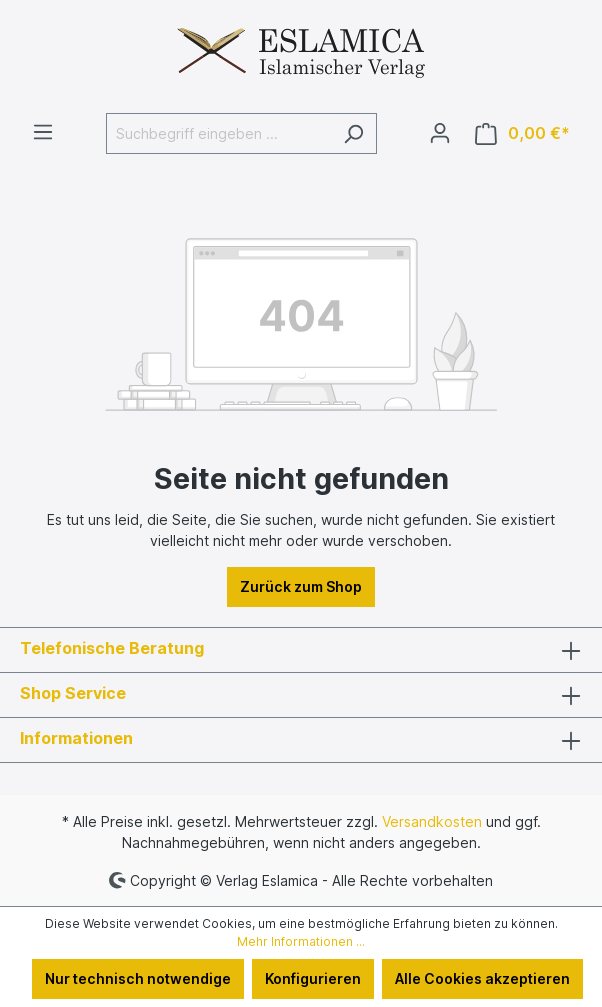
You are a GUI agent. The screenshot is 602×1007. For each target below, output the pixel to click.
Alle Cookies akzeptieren (482, 978)
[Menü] (43, 132)
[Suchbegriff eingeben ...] (218, 133)
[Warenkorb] (522, 133)
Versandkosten (432, 821)
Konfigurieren (313, 978)
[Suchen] (353, 133)
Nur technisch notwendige (138, 978)
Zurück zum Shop (301, 586)
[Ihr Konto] (440, 133)
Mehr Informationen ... (301, 941)
